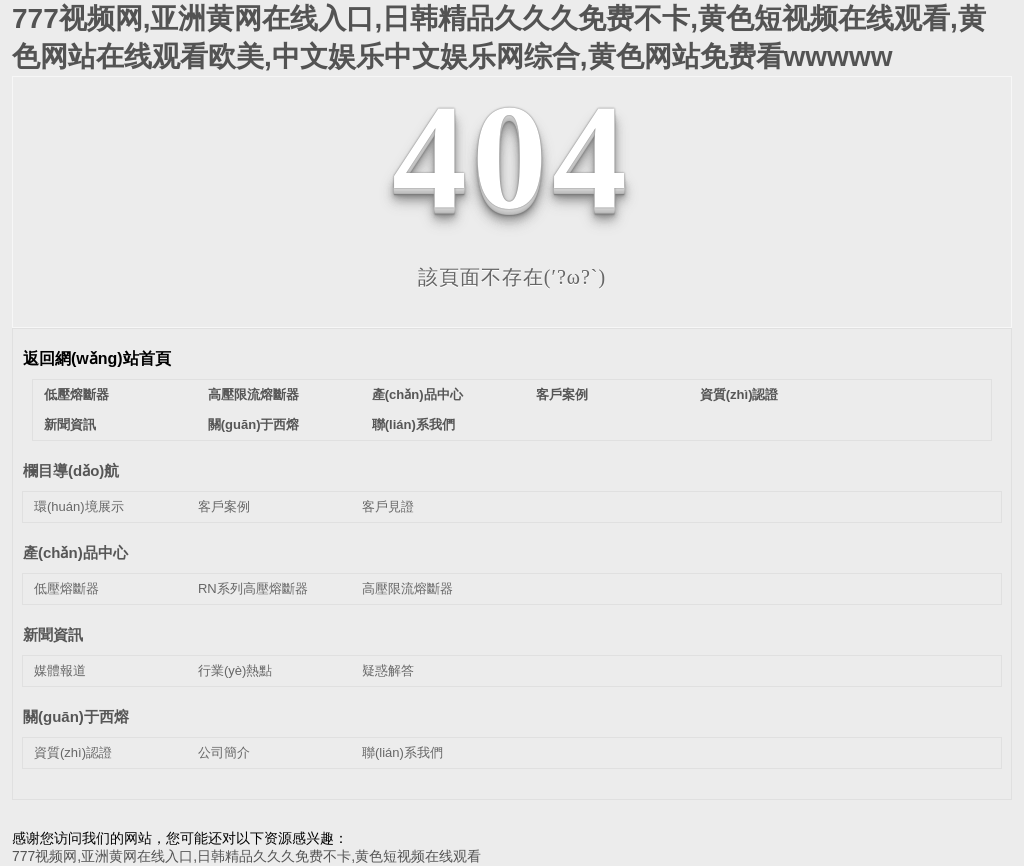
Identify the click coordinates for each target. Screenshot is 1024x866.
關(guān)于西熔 (254, 424)
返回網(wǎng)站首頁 (97, 358)
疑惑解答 (388, 670)
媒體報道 (60, 670)
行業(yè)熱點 (235, 670)
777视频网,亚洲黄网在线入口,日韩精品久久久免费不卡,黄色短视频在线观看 (246, 856)
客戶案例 (562, 394)
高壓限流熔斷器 (253, 394)
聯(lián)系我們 (413, 424)
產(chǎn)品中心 (417, 394)
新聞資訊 (70, 424)
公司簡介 (224, 752)
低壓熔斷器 (76, 394)
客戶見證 (388, 506)
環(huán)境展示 (79, 506)
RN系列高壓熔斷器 (253, 588)
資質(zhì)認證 (739, 394)
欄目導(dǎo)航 (71, 470)
